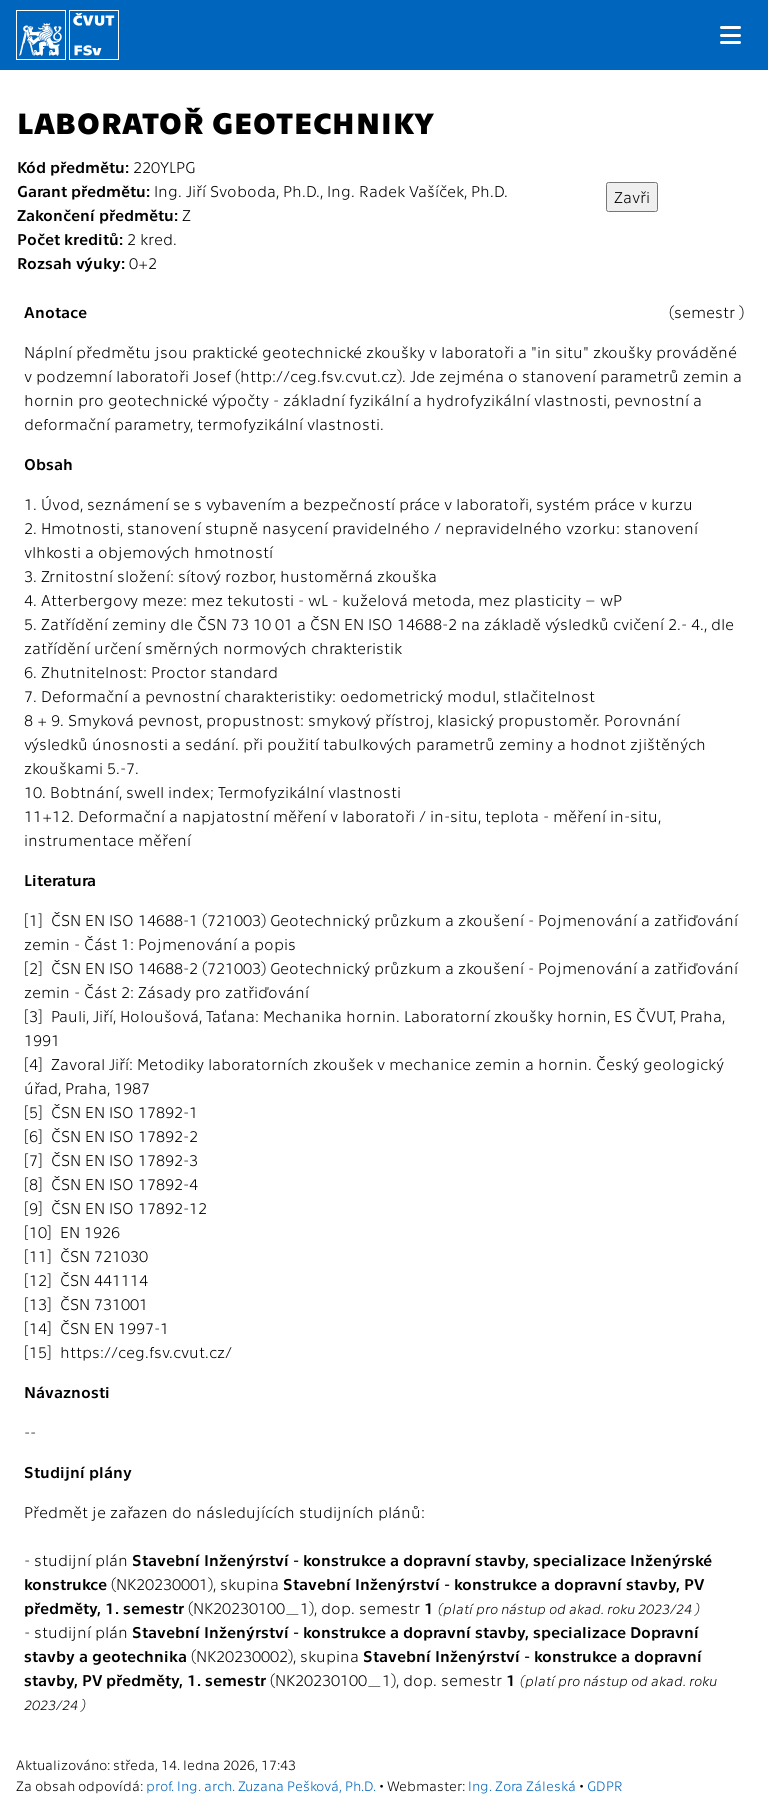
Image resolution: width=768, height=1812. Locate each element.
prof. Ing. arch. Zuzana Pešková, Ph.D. (261, 1785)
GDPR (604, 1785)
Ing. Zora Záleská (522, 1785)
